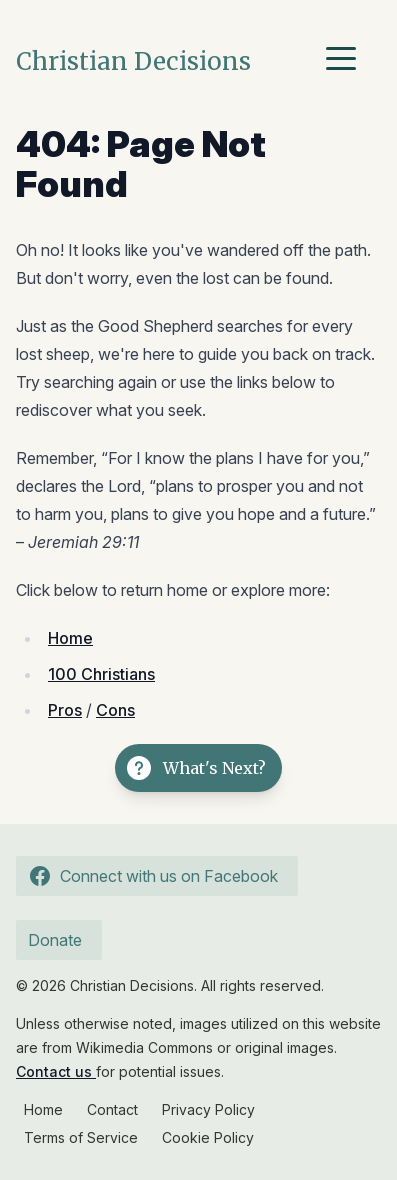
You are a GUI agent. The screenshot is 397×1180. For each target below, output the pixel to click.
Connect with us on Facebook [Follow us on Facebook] (151, 876)
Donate (55, 940)
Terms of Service (81, 1137)
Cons (115, 710)
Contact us (56, 1071)
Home (70, 638)
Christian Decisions (133, 61)
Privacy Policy (208, 1109)
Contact (112, 1109)
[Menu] (346, 62)
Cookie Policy (208, 1137)
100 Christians (101, 674)
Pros (65, 710)
